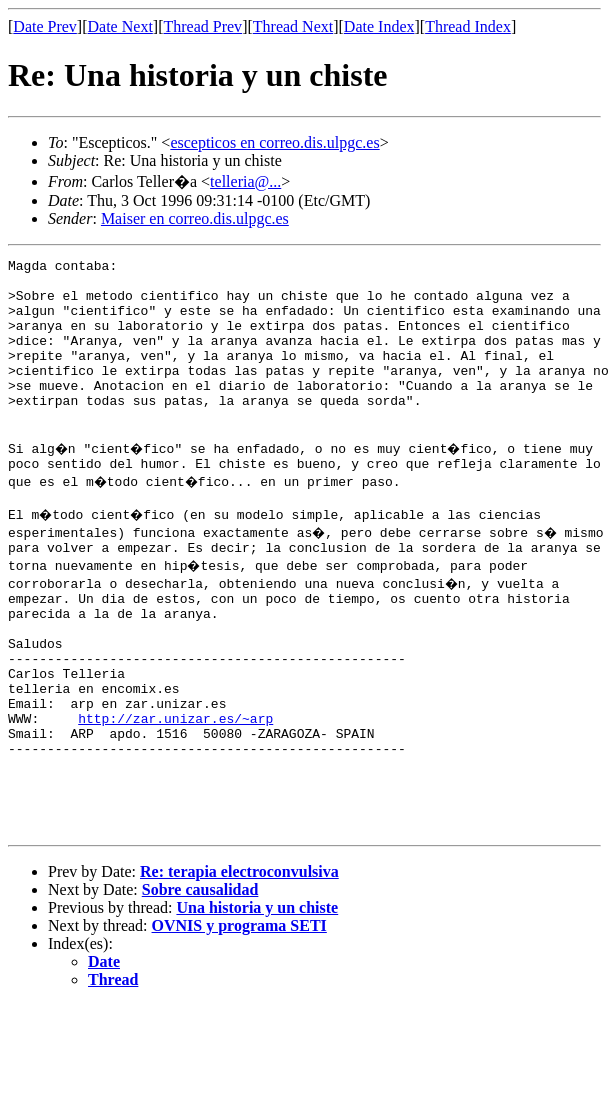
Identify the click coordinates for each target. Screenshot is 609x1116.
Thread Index (468, 26)
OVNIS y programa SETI (239, 1018)
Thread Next (293, 26)
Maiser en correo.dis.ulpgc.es (195, 218)
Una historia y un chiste (257, 1000)
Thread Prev (202, 26)
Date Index (379, 26)
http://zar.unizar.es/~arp (175, 790)
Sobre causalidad (200, 982)
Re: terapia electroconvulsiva (239, 964)
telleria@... (245, 181)
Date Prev (45, 26)
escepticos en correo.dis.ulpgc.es (274, 142)
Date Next (120, 26)
